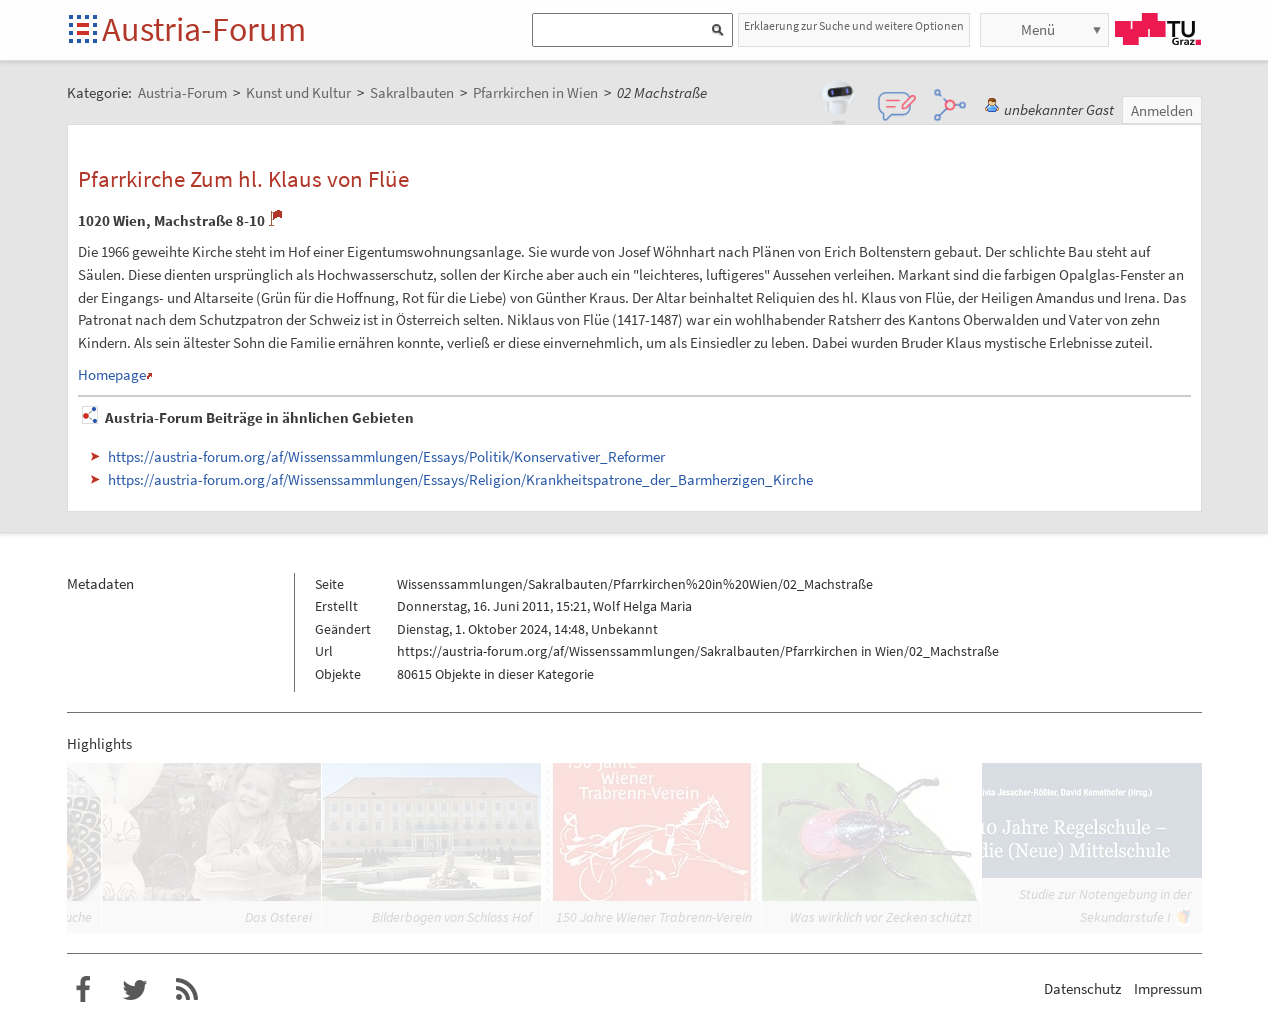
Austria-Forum (204, 29)
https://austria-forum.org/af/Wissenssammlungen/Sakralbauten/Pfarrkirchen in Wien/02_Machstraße (698, 651)
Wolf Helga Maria (642, 606)
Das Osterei (278, 917)
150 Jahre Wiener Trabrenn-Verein (654, 917)
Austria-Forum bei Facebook (83, 990)
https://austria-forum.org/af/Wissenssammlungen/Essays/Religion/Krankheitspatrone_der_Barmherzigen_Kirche (460, 479)
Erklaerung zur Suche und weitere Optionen (854, 25)
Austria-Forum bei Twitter (135, 990)
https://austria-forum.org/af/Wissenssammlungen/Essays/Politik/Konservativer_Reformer (386, 456)
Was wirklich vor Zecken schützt (881, 917)
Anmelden (1162, 110)
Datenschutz (1082, 988)
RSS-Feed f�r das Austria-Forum (187, 990)
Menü (1038, 29)
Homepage (112, 374)
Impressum (1168, 988)
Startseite (84, 30)
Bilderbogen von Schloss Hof (452, 917)
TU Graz (1158, 29)
